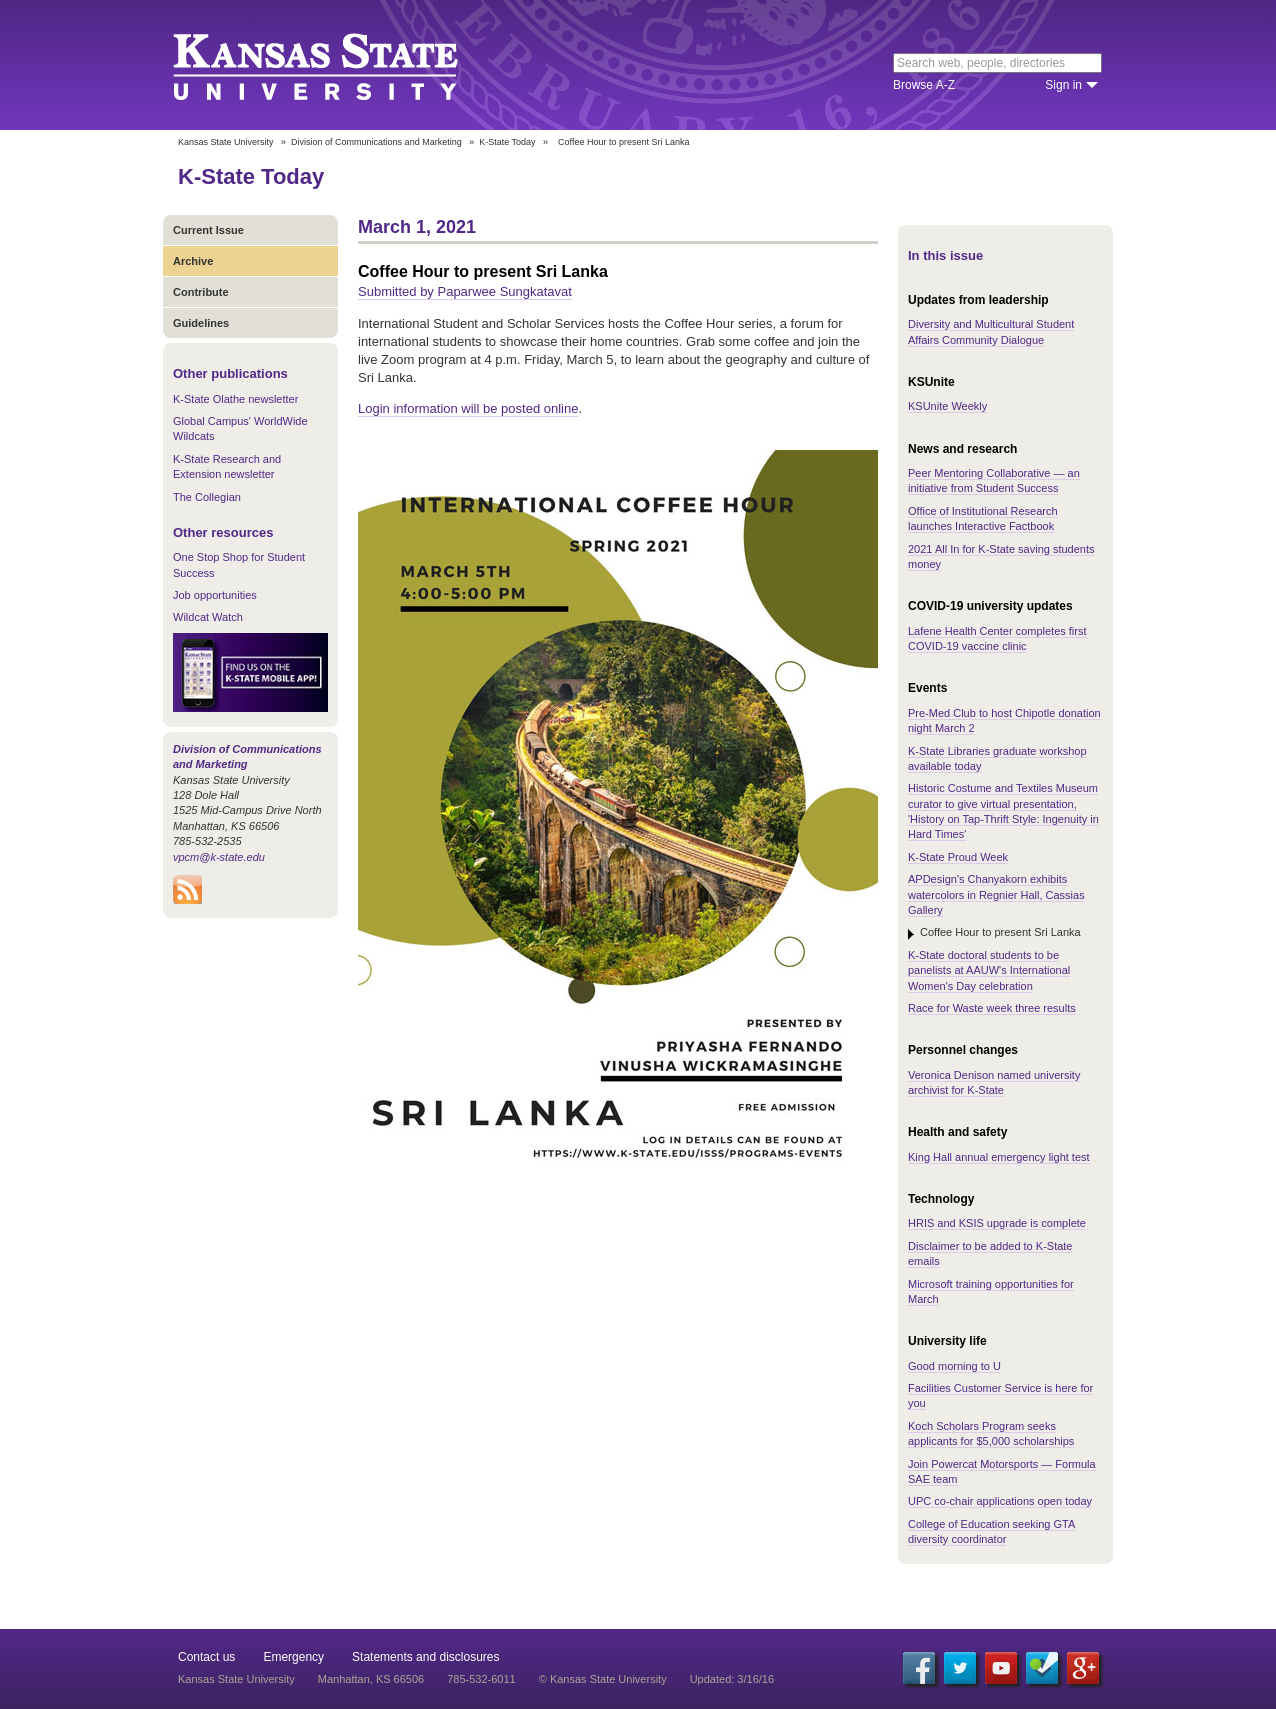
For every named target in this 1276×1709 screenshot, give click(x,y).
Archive (193, 261)
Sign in (1063, 85)
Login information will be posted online (468, 408)
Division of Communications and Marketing (376, 142)
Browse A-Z (924, 85)
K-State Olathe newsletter (235, 399)
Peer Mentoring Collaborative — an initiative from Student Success (994, 480)
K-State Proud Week (958, 857)
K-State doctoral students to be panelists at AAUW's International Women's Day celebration (989, 970)
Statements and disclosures (425, 1657)
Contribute (201, 292)
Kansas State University (340, 65)
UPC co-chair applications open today (1000, 1501)
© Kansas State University (603, 1679)
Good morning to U (954, 1366)
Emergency (293, 1657)
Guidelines (201, 323)
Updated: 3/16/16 (732, 1679)
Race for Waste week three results (992, 1008)
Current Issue (208, 230)
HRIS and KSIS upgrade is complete (997, 1223)
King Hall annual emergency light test (999, 1157)
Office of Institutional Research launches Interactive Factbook (983, 518)
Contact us (206, 1657)
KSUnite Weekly (947, 406)
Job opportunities (215, 595)
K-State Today (507, 142)
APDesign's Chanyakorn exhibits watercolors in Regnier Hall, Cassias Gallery (996, 894)
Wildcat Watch (208, 617)
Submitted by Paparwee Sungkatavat (465, 291)
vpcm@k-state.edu (219, 857)
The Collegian (207, 497)
